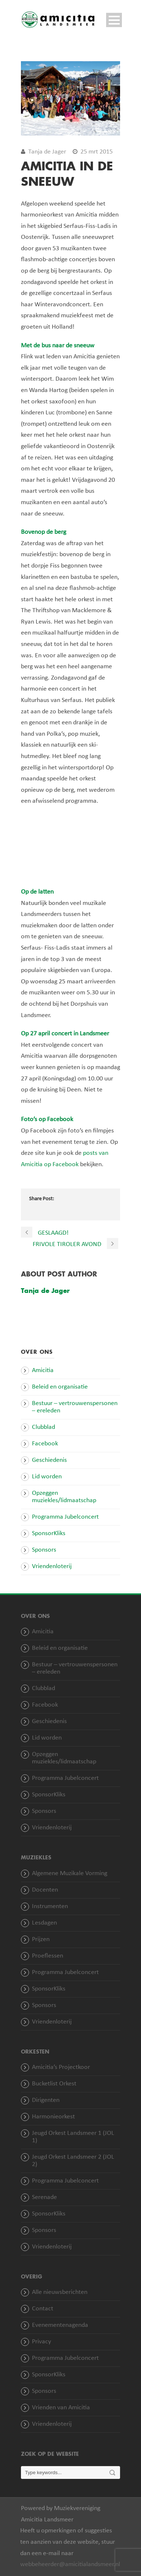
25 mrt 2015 (96, 151)
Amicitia (43, 1370)
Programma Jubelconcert (65, 1517)
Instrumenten (50, 1906)
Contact (42, 2308)
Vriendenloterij (52, 1566)
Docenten (45, 1889)
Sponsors (44, 1549)
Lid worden (47, 1476)
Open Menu (114, 20)
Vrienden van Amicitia (61, 2407)
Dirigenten (45, 2100)
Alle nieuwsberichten (59, 2292)
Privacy (41, 2341)
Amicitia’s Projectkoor (61, 2067)
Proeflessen (47, 1955)
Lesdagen (44, 1922)
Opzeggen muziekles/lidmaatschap (64, 1497)
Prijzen (41, 1939)
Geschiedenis (49, 1460)
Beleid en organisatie (60, 1386)
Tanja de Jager (47, 151)
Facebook (45, 1443)
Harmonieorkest (53, 2116)
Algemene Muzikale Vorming (69, 1873)
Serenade (44, 2197)
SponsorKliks (48, 1533)
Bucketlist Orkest (54, 2083)
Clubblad (43, 1427)
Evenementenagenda (60, 2325)
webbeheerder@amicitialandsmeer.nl (70, 2564)
